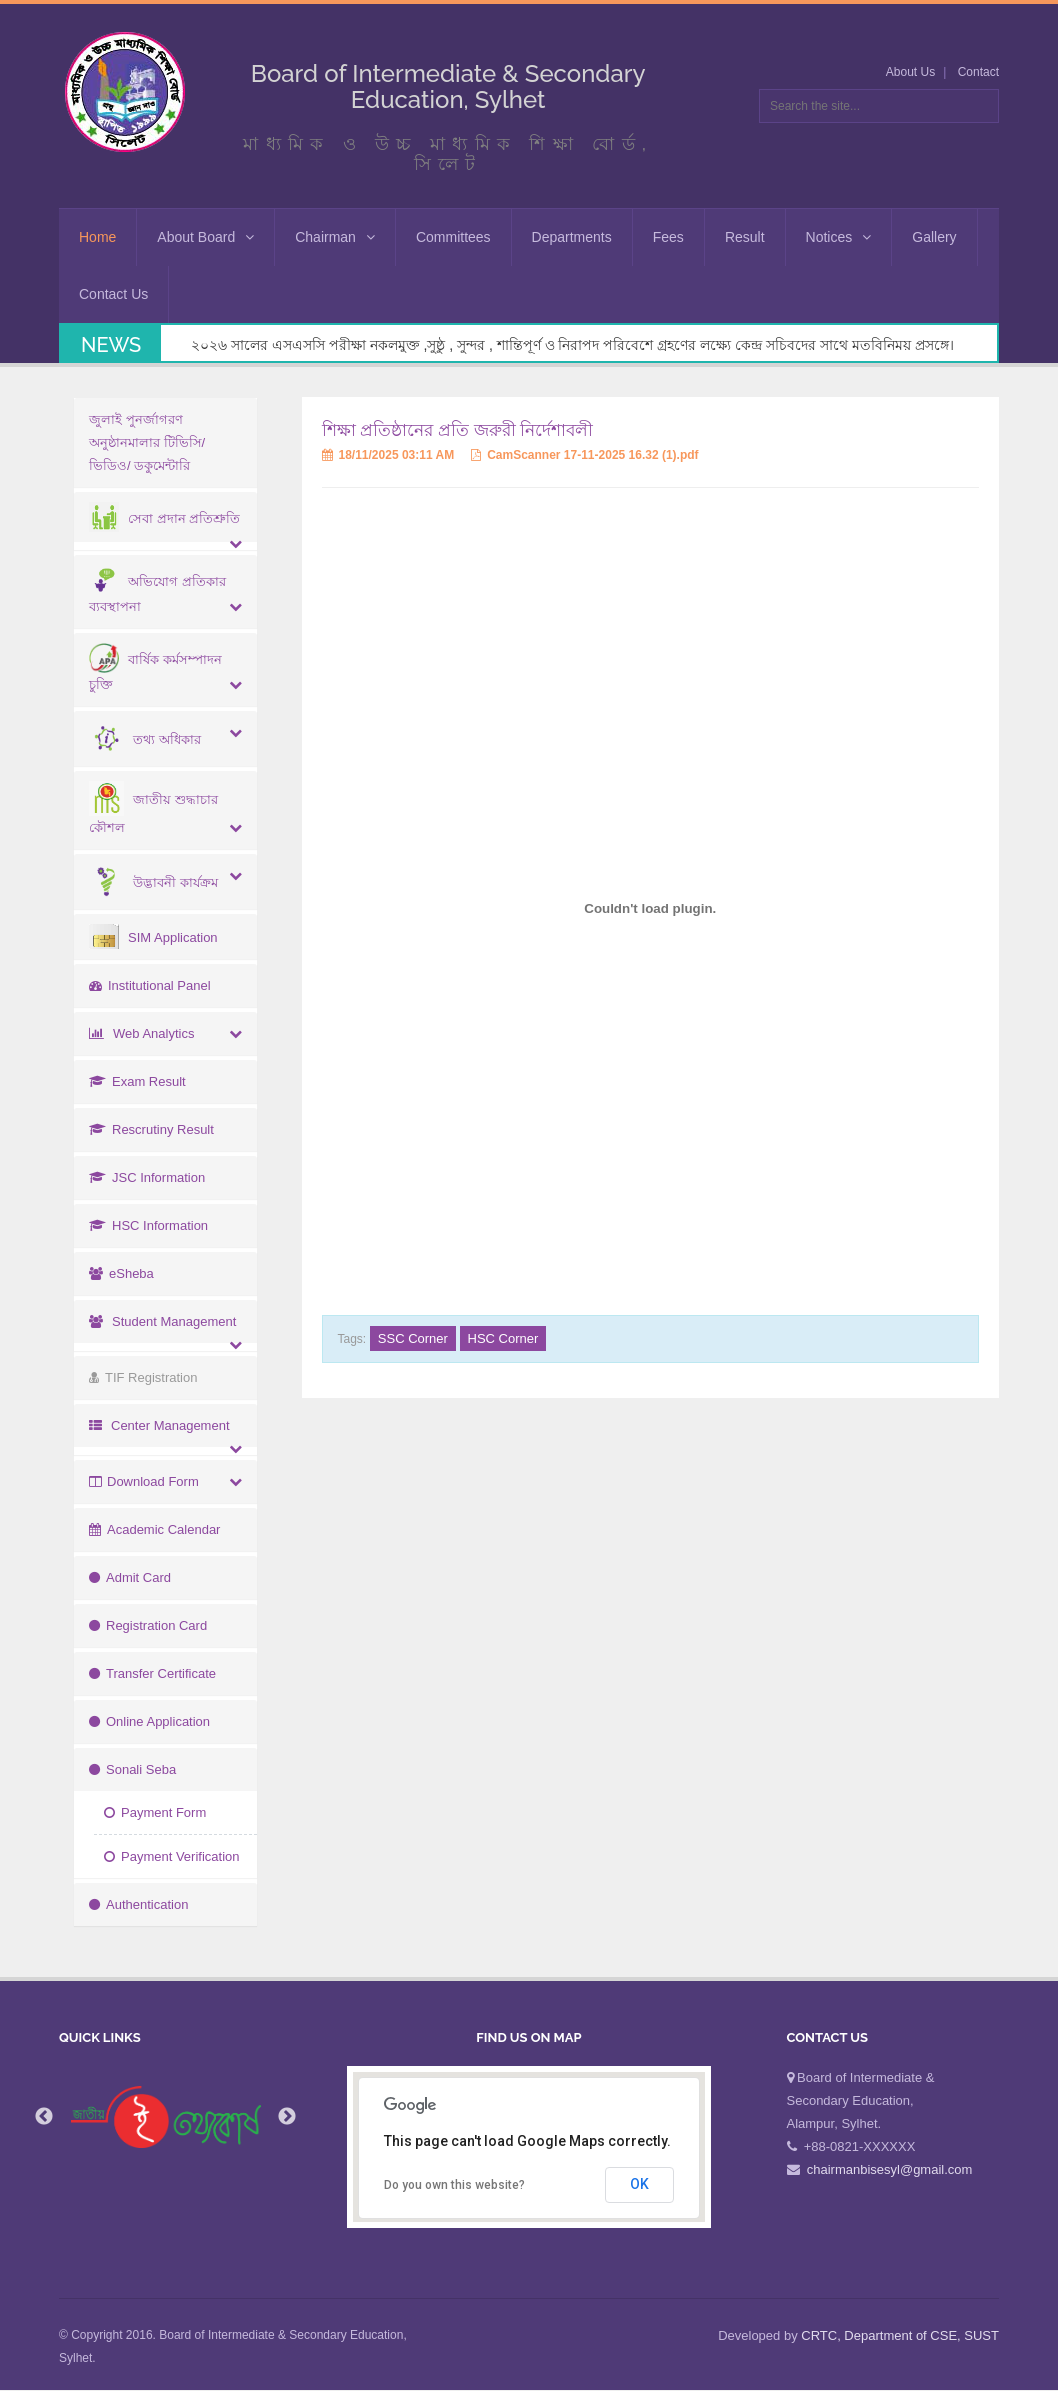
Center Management (159, 1425)
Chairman (335, 237)
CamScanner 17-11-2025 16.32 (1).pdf (585, 455)
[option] (166, 2117)
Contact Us (113, 294)
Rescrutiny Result (151, 1129)
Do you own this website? (454, 2185)
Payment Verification (172, 1856)
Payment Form (155, 1812)
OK (639, 2184)
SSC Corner (413, 1338)
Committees (453, 237)
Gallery (934, 237)
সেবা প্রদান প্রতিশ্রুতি (164, 518)
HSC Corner (503, 1338)
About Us (910, 72)
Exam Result (137, 1081)
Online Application (149, 1721)
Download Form (144, 1481)
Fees (668, 237)
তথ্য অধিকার (145, 739)
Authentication (138, 1904)
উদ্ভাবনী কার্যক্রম (153, 882)
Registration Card (148, 1625)
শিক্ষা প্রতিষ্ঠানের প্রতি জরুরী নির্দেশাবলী (458, 430)
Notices (839, 237)
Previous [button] (44, 2117)
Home (97, 237)
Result (745, 237)
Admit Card (130, 1577)
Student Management (162, 1321)
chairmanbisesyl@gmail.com (890, 2169)
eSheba (121, 1273)
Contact (978, 72)
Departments (572, 237)
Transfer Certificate (152, 1673)
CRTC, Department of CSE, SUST (900, 2335)
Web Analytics (141, 1033)
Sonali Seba (132, 1769)
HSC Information (148, 1225)
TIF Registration (143, 1377)
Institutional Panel (150, 985)
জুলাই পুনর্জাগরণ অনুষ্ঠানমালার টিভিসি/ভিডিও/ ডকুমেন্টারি (147, 442)
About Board (205, 237)
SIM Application (153, 937)
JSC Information (147, 1177)
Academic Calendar (154, 1529)
